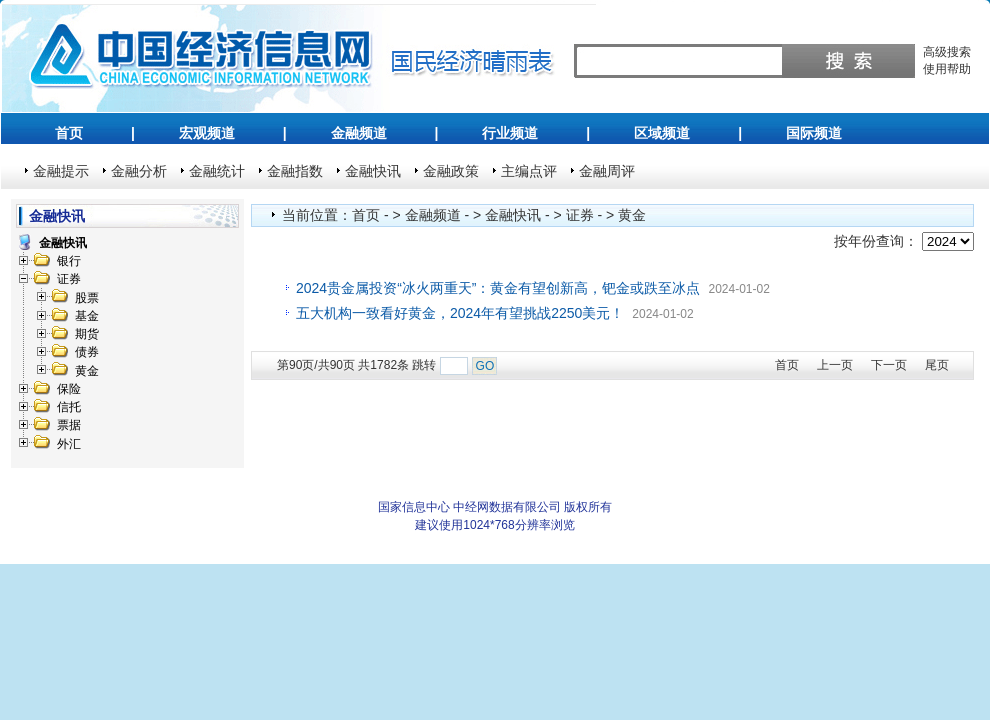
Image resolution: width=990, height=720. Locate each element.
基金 (87, 316)
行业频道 (510, 133)
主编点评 (529, 171)
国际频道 (814, 133)
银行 (69, 261)
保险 (69, 389)
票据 (69, 425)
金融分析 (139, 171)
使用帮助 (947, 69)
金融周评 (607, 171)
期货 (87, 334)
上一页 (835, 365)
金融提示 (61, 171)
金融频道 (359, 133)
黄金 (87, 371)
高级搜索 (947, 52)
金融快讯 (373, 171)
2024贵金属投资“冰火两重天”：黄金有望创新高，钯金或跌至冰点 (498, 288)
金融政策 (451, 171)
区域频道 (662, 133)
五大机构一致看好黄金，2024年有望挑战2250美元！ (460, 313)
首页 (69, 133)
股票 (87, 298)
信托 (69, 407)
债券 (87, 352)
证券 (69, 279)
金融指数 (295, 171)
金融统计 (217, 171)
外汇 (69, 444)
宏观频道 (207, 133)
